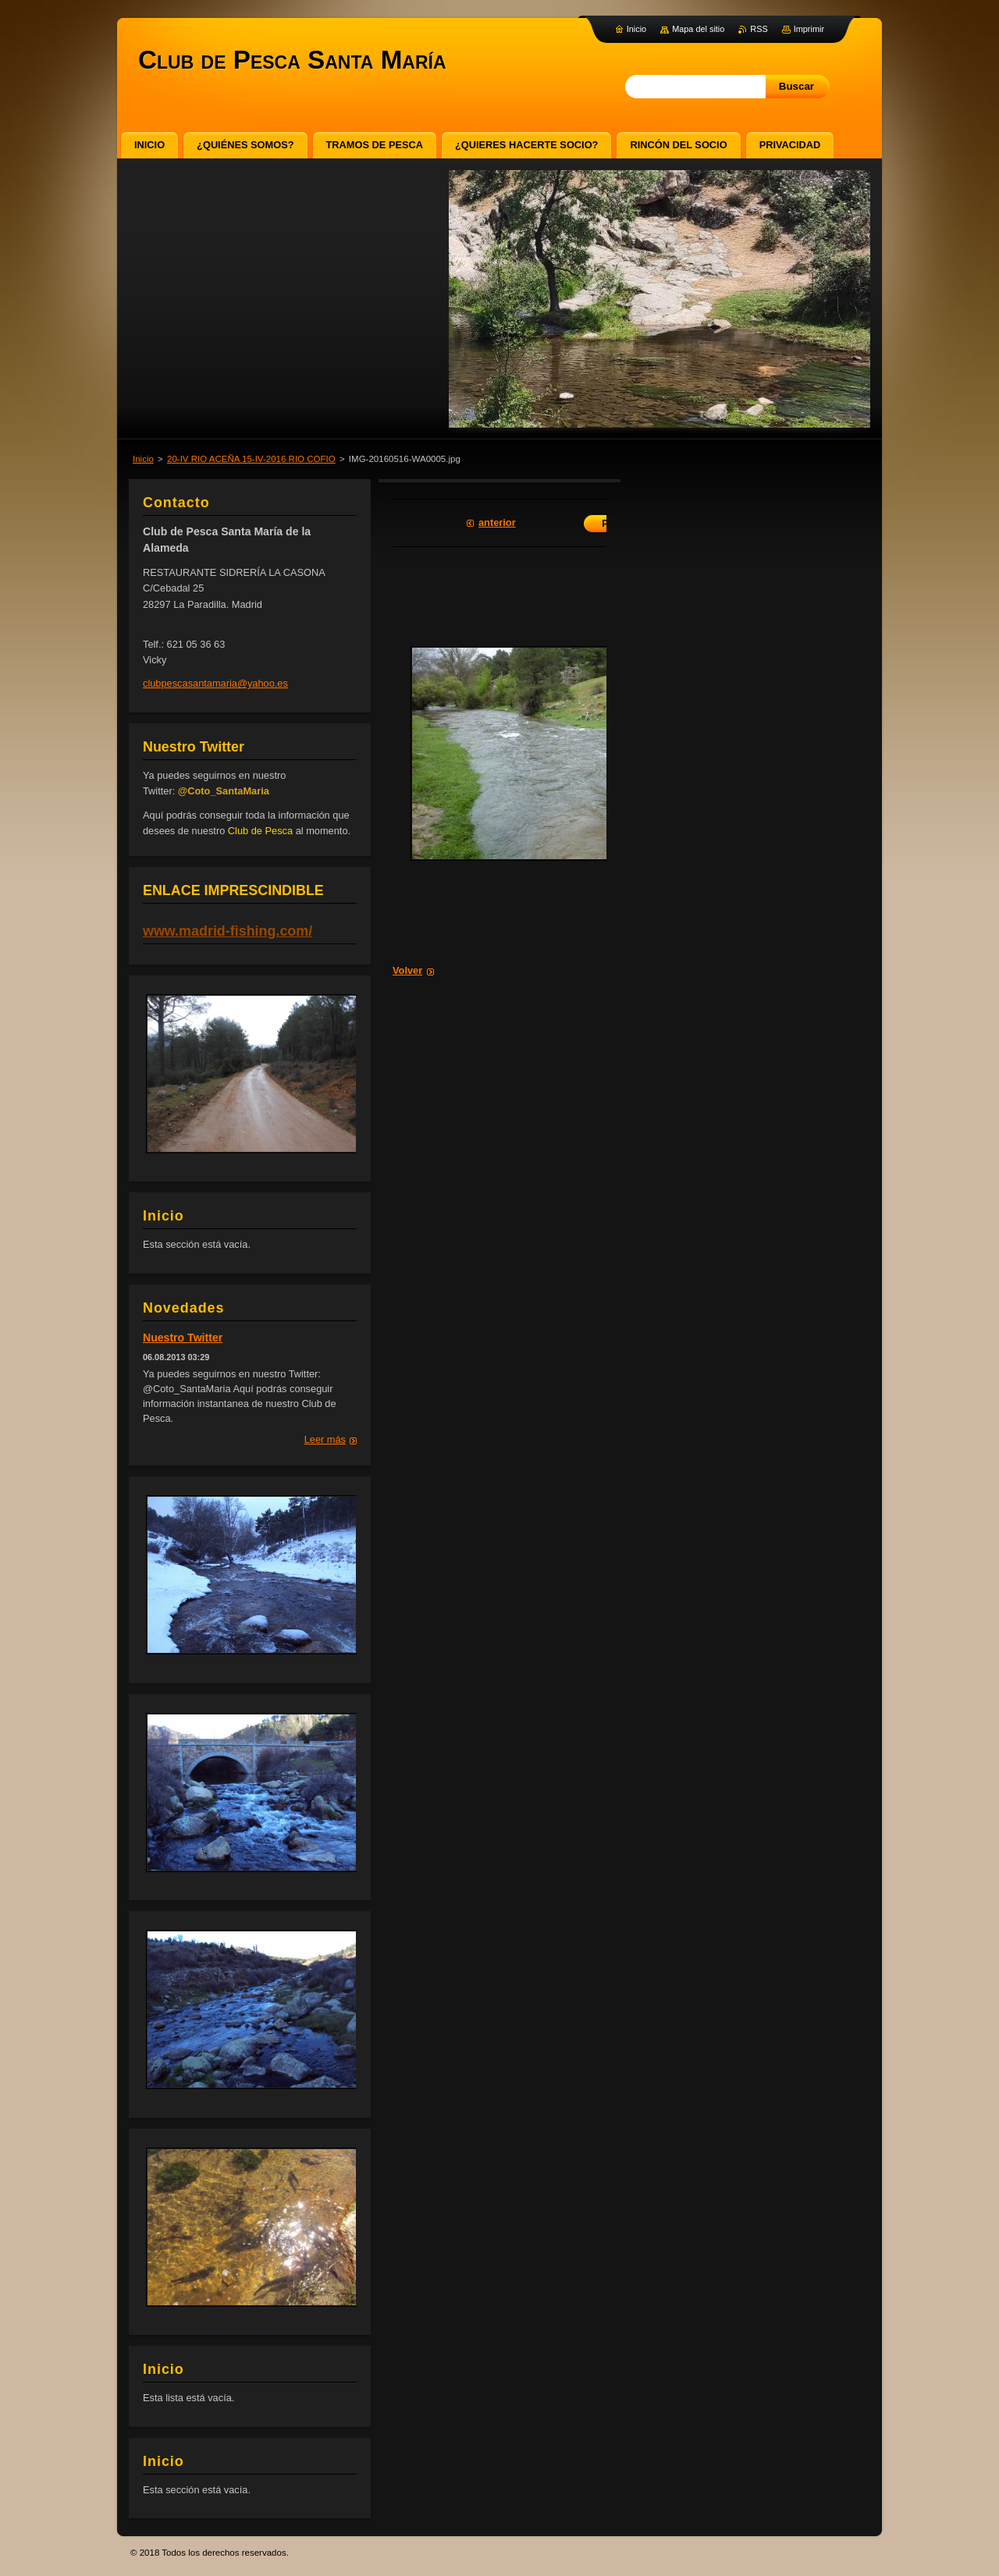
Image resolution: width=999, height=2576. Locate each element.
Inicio (143, 459)
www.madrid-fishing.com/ (227, 931)
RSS (758, 29)
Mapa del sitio (698, 29)
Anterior (497, 522)
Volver (407, 970)
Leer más (325, 1439)
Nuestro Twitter (182, 1337)
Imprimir (809, 29)
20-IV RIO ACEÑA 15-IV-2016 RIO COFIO (251, 459)
